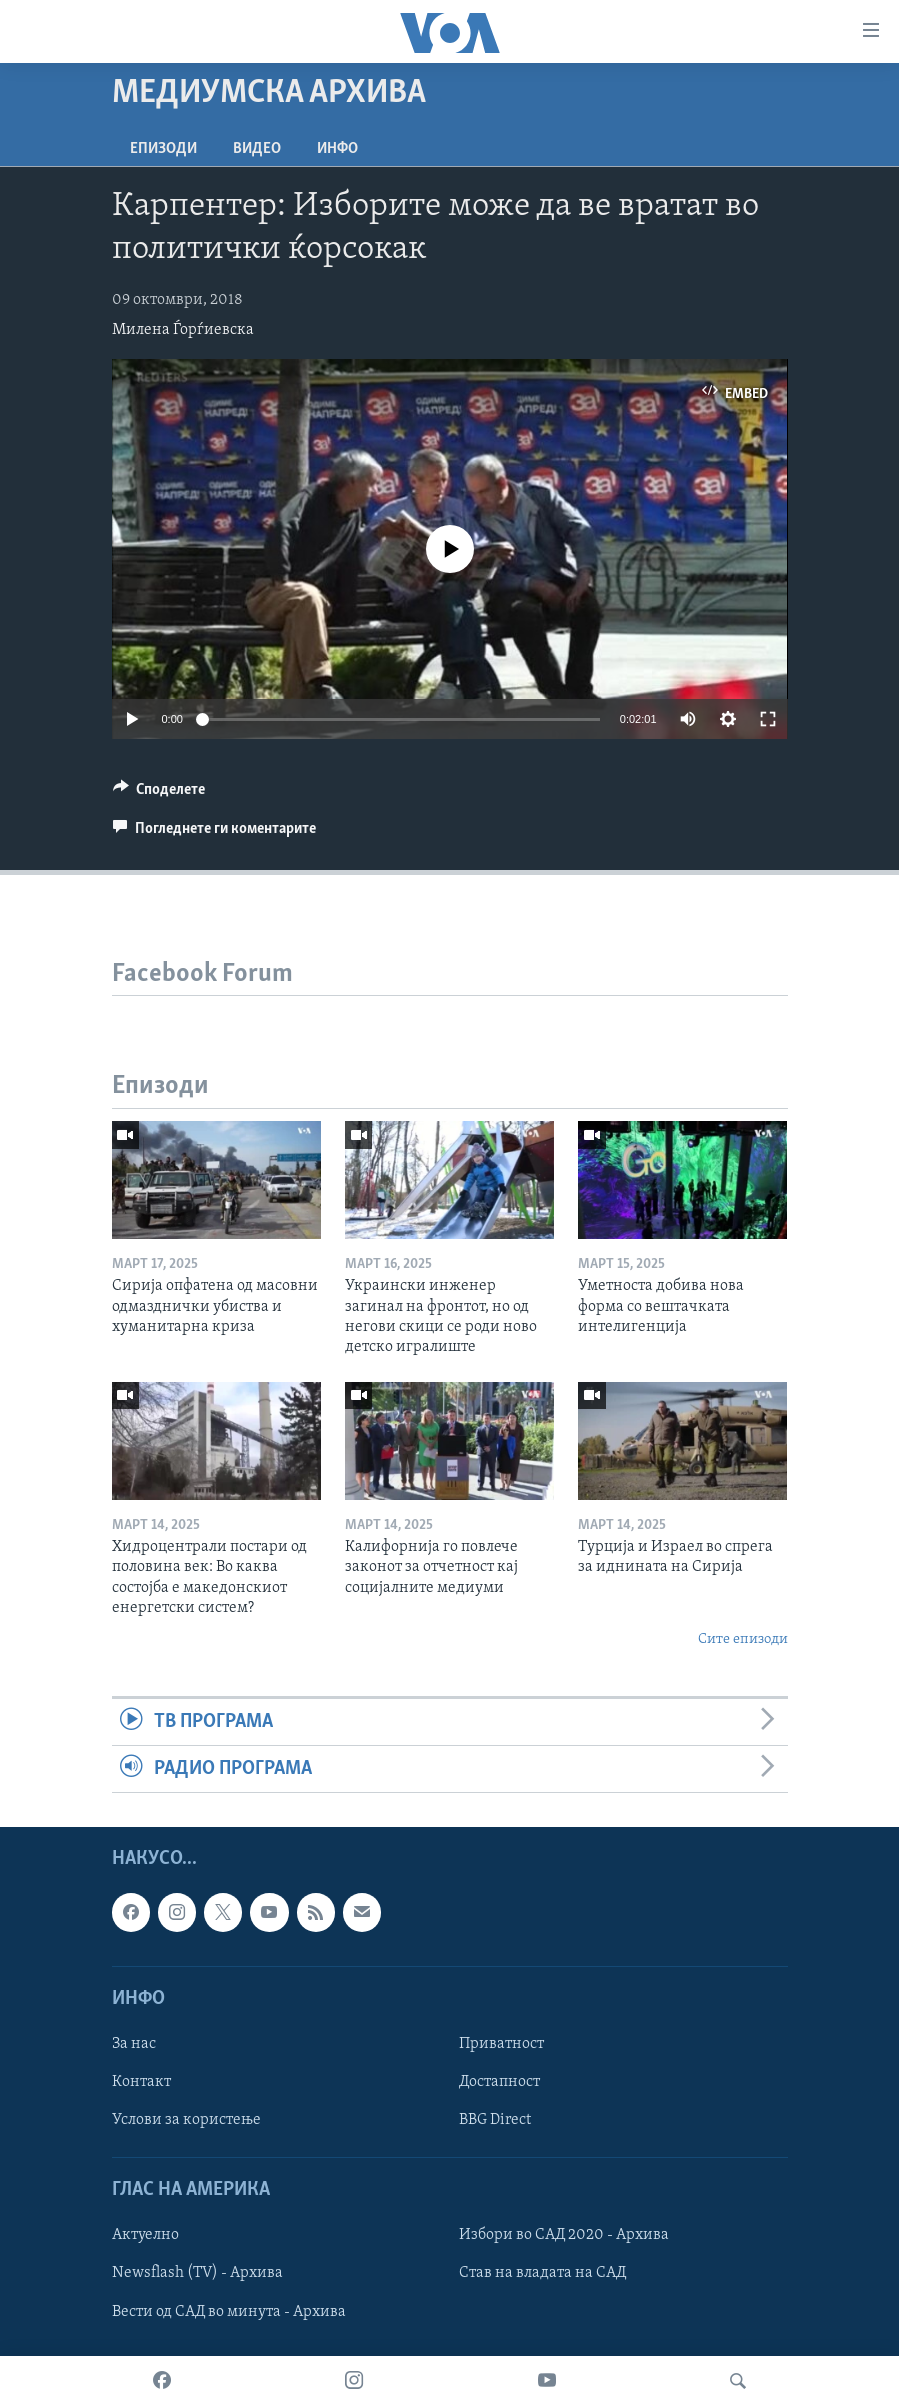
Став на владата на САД (542, 2274)
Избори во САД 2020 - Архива (564, 2236)
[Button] (159, 794)
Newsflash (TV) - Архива (197, 2274)
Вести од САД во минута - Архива (229, 2312)
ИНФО (337, 149)
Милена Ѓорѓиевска (183, 330)
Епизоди (163, 149)
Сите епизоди (743, 1639)
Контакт (141, 2082)
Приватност (501, 2044)
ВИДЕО (257, 149)
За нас (134, 2044)
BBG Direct (495, 2121)
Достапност (499, 2082)
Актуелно (145, 2236)
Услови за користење (186, 2121)
